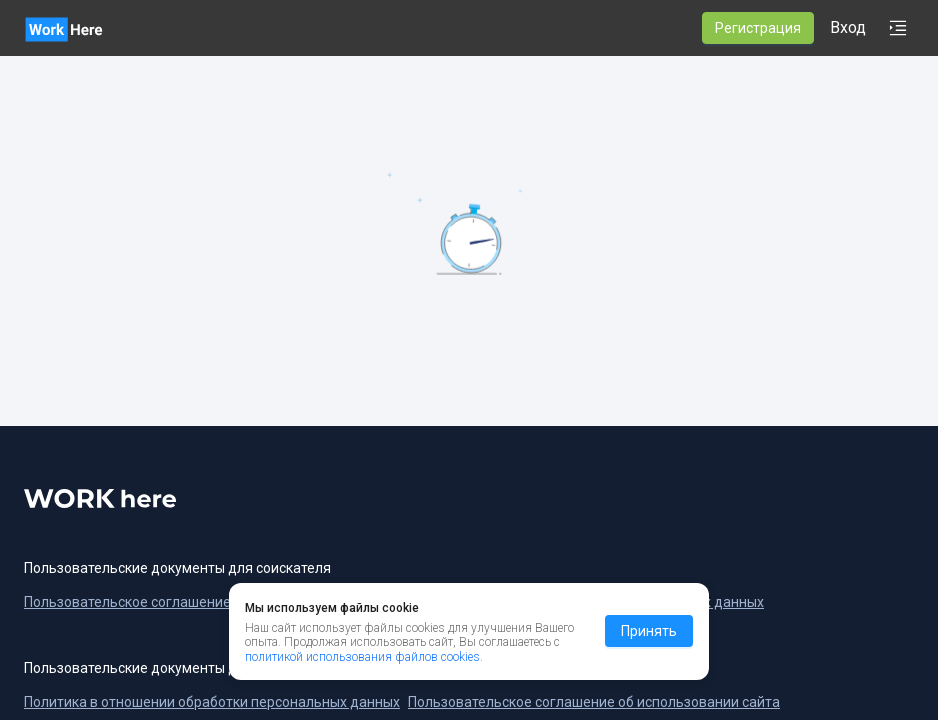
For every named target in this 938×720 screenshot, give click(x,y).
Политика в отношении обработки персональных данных (212, 702)
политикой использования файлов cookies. (364, 657)
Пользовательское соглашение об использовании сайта (594, 702)
